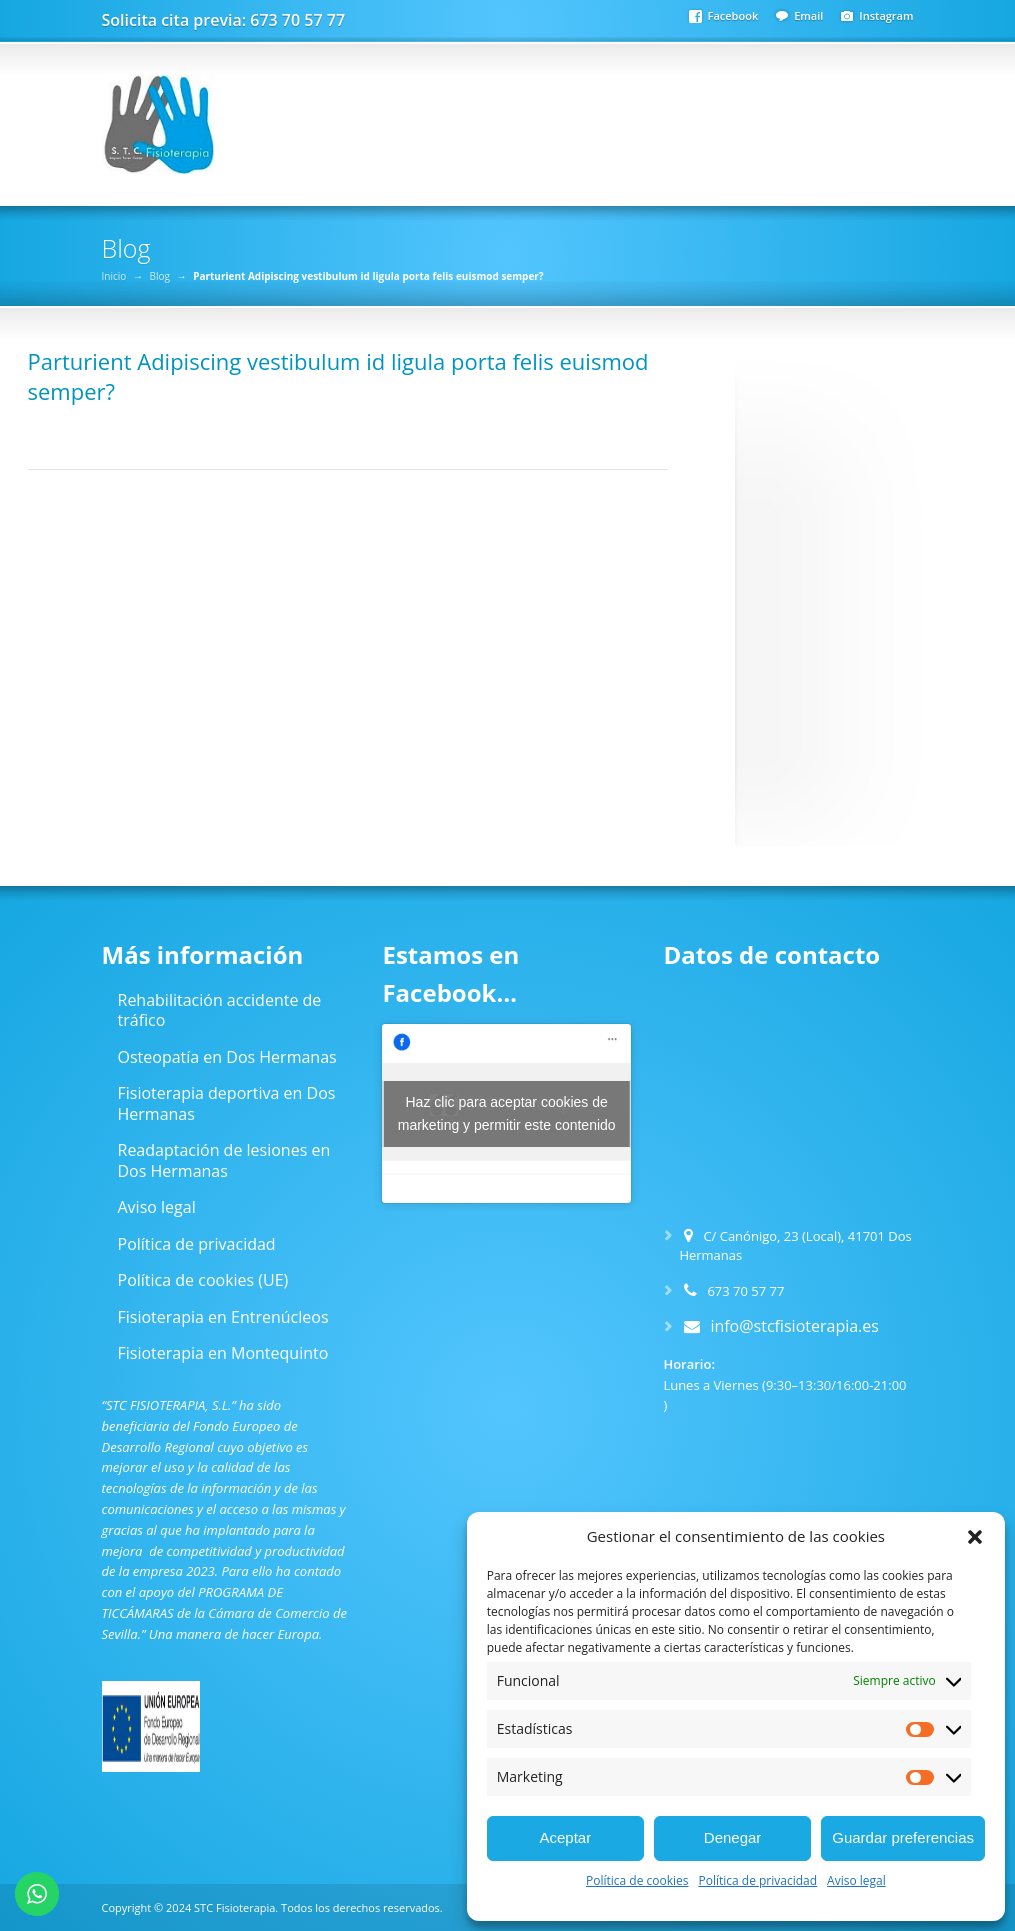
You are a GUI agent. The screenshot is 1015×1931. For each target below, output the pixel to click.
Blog (159, 276)
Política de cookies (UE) (203, 1280)
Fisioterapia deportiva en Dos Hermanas (227, 1103)
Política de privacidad (757, 1880)
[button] (975, 1537)
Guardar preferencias (903, 1837)
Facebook (733, 15)
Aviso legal (856, 1880)
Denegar (733, 1837)
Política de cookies (637, 1880)
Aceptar (565, 1837)
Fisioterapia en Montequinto (223, 1353)
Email (808, 15)
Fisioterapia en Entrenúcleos (223, 1317)
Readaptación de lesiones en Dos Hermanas (224, 1160)
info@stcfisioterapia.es (794, 1326)
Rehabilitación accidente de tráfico (220, 1010)
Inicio (114, 276)
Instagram (886, 15)
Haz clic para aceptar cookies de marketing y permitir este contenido (507, 1113)
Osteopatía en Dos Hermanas (227, 1057)
